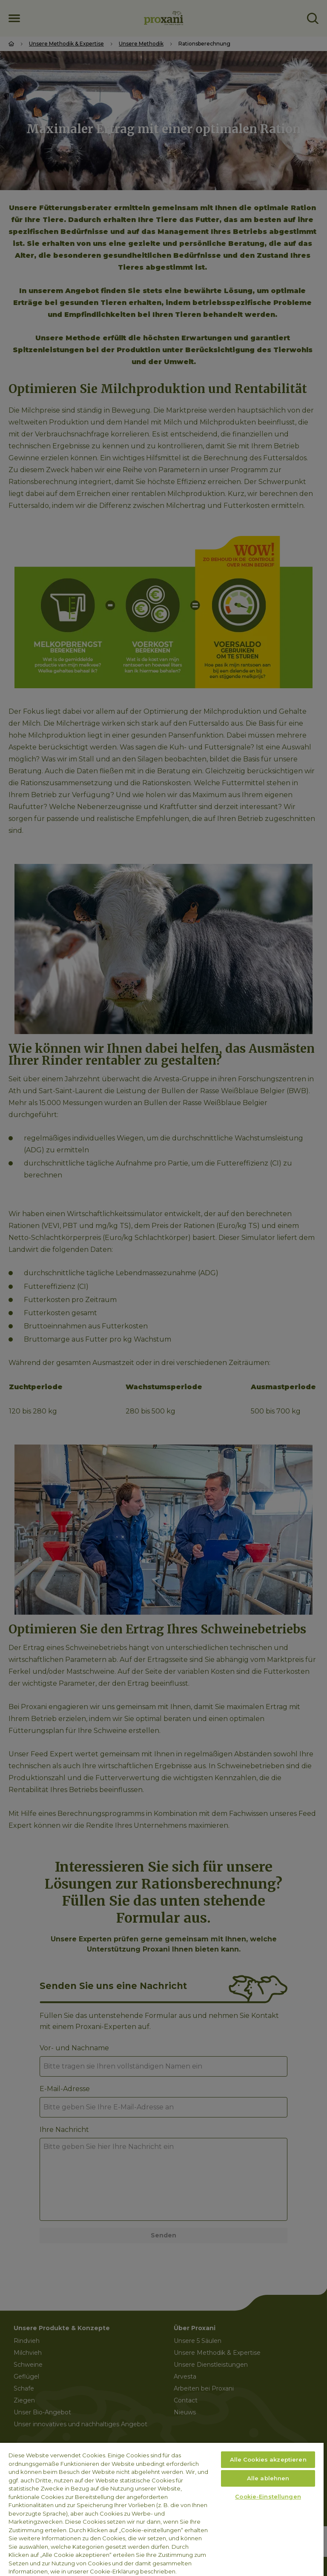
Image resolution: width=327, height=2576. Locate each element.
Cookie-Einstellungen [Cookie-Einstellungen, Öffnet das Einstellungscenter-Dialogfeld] (268, 2496)
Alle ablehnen (268, 2478)
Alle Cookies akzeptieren (268, 2459)
